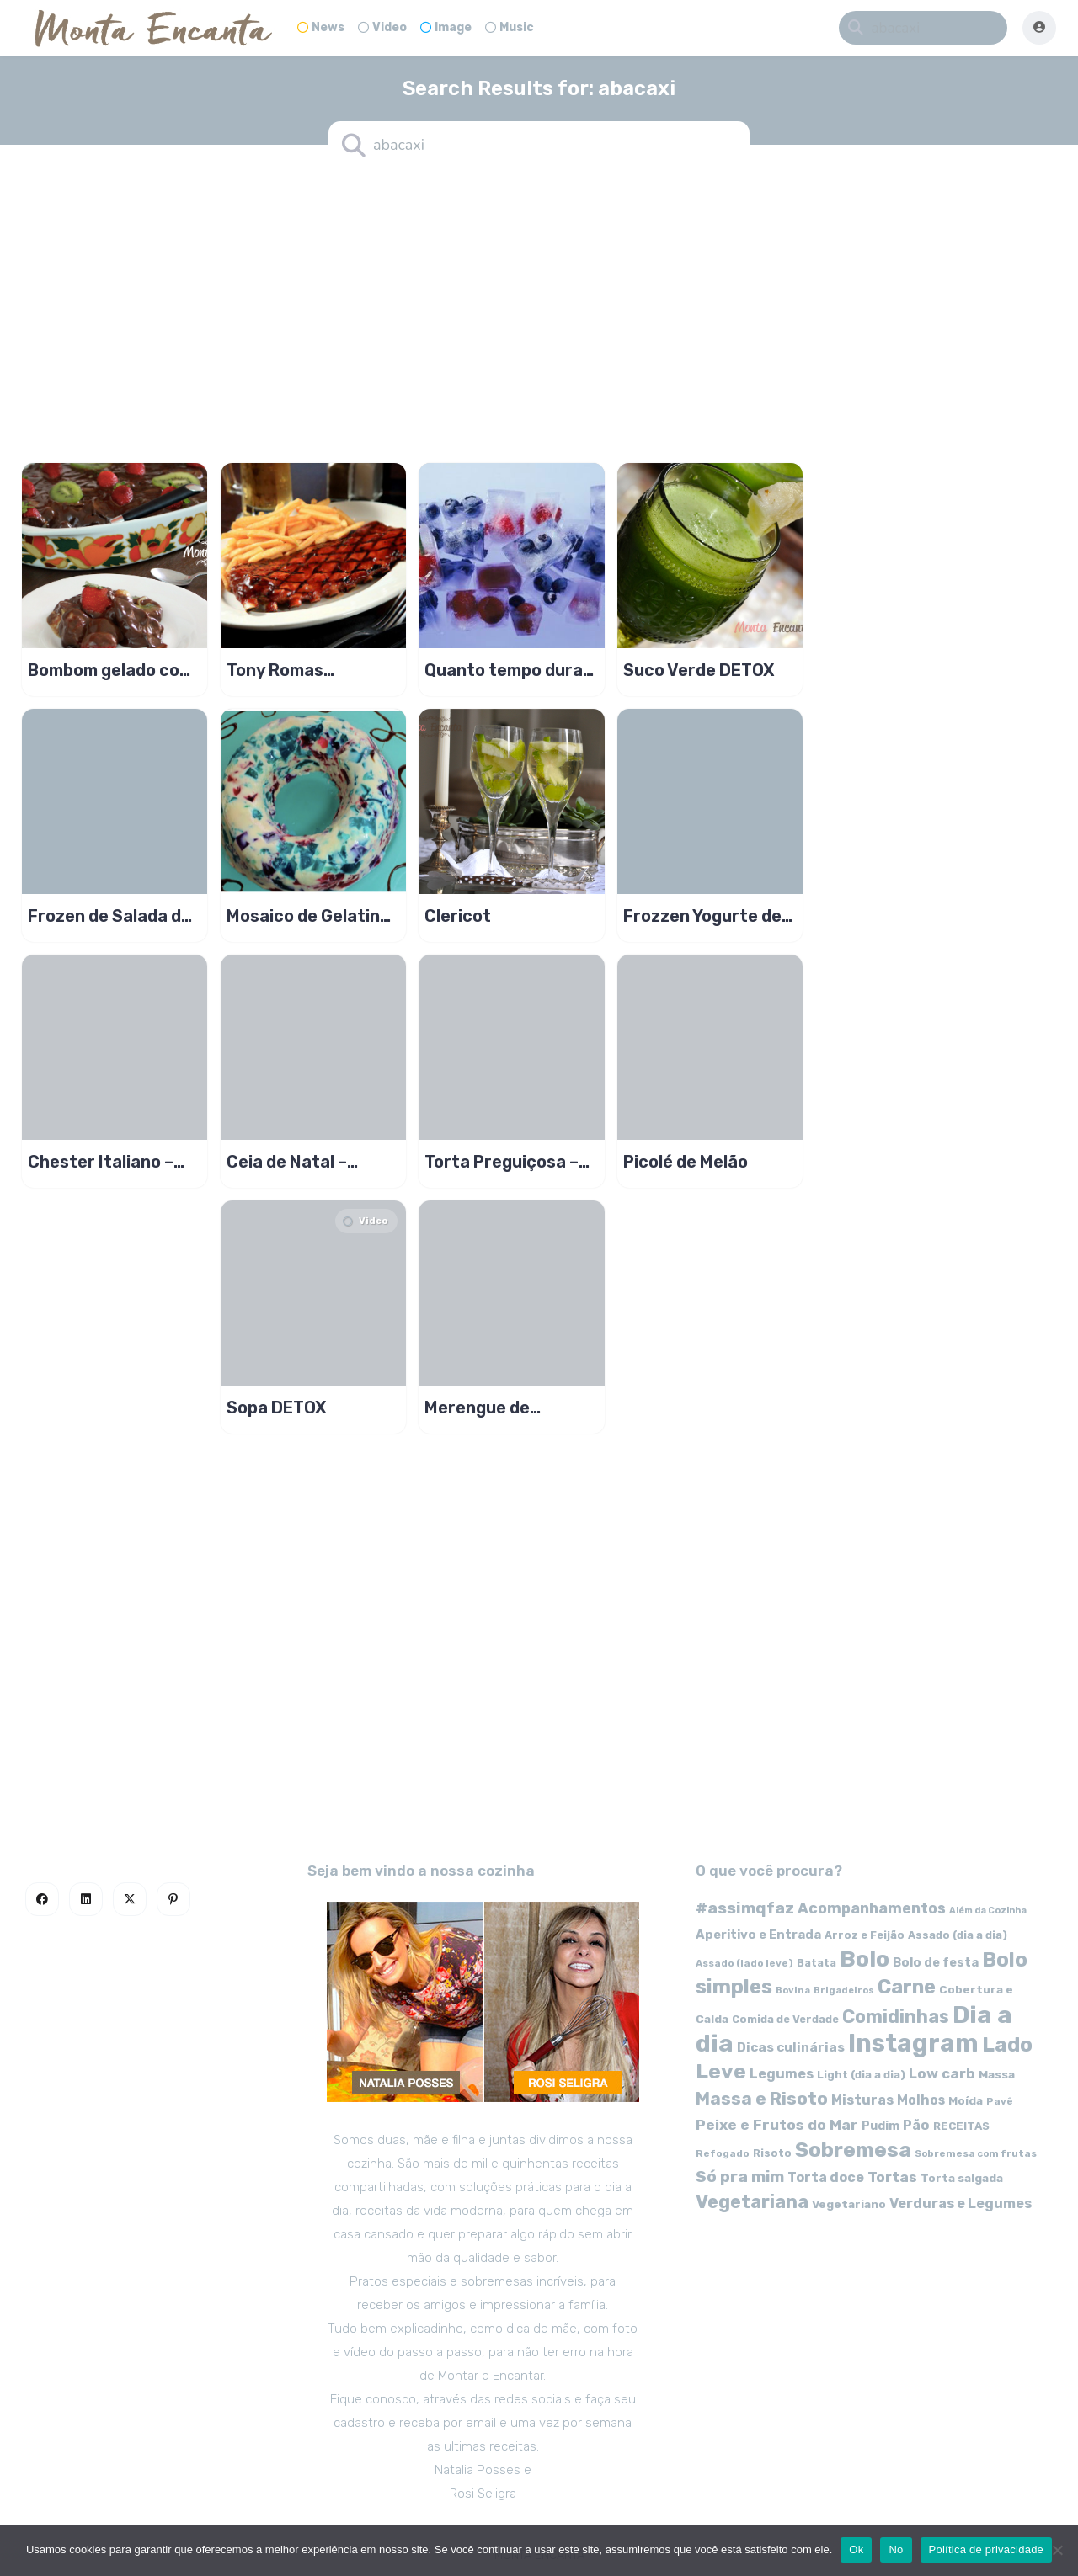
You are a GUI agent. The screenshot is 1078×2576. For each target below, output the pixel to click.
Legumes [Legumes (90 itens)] (782, 2074)
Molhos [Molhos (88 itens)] (921, 2100)
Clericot (457, 916)
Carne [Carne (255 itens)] (907, 1987)
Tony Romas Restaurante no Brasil (291, 670)
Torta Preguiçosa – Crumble (501, 1162)
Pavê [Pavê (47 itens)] (999, 2101)
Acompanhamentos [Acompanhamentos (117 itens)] (872, 1908)
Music (509, 27)
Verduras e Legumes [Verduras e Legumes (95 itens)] (960, 2203)
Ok (856, 2549)
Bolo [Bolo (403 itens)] (864, 1958)
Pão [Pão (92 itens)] (916, 2125)
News (320, 27)
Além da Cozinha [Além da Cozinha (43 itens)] (988, 1910)
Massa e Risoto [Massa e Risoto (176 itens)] (762, 2099)
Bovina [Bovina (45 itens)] (793, 1990)
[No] (1057, 2549)
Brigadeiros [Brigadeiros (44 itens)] (844, 1990)
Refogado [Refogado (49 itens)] (723, 2153)
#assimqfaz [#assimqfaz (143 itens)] (745, 1908)
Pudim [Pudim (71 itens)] (880, 2126)
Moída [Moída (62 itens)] (965, 2100)
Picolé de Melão (685, 1162)
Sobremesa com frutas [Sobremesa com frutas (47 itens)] (976, 2153)
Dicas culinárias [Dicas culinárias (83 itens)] (791, 2047)
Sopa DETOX (277, 1407)
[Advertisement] (539, 303)
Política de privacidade (986, 2549)
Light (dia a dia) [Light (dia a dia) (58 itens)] (861, 2074)
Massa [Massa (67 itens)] (997, 2074)
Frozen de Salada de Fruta (109, 916)
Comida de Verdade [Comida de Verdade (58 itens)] (785, 2019)
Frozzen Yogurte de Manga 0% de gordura (702, 916)
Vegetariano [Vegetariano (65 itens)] (849, 2204)
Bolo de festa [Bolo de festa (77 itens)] (936, 1962)
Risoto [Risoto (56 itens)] (772, 2153)
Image (446, 27)
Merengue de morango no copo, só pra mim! (507, 1407)
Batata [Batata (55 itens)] (816, 1962)
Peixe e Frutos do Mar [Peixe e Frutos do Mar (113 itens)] (777, 2124)
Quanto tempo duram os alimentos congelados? (510, 670)
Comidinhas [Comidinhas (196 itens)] (895, 2016)
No (896, 2549)
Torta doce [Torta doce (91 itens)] (825, 2177)
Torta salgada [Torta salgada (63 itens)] (962, 2178)
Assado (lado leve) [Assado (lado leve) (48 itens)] (744, 1963)
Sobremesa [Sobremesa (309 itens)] (853, 2149)
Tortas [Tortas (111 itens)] (892, 2177)
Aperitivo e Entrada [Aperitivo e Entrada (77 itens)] (758, 1934)
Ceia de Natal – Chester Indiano (292, 1162)
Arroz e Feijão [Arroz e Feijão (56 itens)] (865, 1935)
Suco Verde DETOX (699, 670)
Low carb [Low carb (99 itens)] (942, 2073)
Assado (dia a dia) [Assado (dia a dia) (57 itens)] (957, 1935)
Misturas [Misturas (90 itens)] (862, 2100)
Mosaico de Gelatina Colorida (308, 916)
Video (382, 27)
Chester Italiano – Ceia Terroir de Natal (111, 1162)
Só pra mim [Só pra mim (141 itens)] (740, 2176)
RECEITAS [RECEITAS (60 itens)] (961, 2126)
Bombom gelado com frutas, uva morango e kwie (111, 670)
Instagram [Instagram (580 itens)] (913, 2043)
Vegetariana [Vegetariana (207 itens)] (752, 2201)
